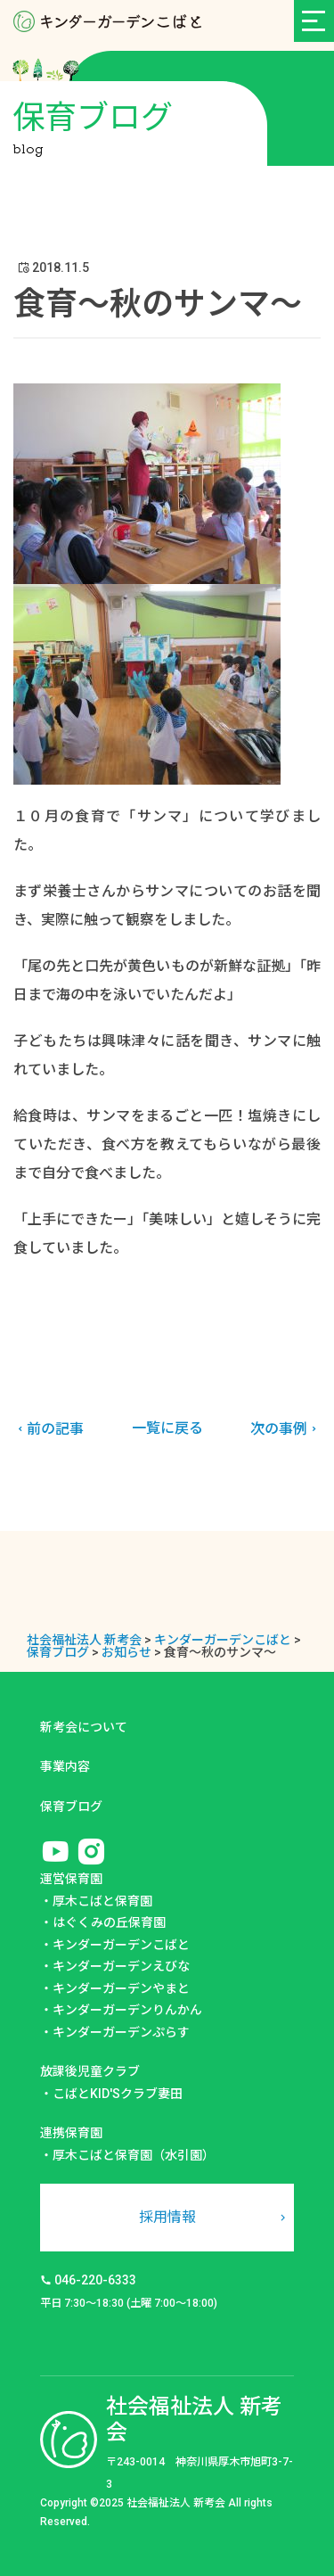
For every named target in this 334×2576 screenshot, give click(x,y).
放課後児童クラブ (90, 2071)
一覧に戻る (167, 1428)
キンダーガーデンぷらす (121, 2032)
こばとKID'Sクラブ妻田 (118, 2093)
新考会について (83, 1727)
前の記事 (48, 1428)
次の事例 (285, 1428)
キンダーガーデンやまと (121, 1988)
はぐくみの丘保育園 (109, 1922)
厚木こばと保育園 (102, 1901)
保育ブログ (71, 1806)
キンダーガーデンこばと (121, 1945)
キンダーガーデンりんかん (127, 2010)
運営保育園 (71, 1879)
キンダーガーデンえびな (121, 1966)
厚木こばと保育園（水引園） (134, 2155)
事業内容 (65, 1766)
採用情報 (167, 2217)
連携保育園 (71, 2133)
